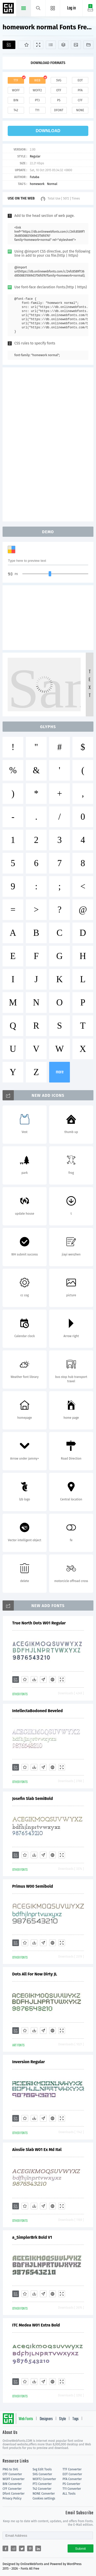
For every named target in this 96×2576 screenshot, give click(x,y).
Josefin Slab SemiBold (32, 1798)
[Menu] (53, 8)
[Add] (9, 45)
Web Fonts (26, 2419)
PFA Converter (72, 2479)
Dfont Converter (14, 2493)
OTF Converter (12, 2474)
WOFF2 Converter (44, 2479)
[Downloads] (34, 1679)
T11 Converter (71, 2489)
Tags (75, 2419)
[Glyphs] (51, 45)
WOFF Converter (14, 2479)
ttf (16, 80)
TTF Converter (71, 2469)
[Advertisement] (48, 443)
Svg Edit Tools (42, 2469)
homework (37, 184)
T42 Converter (42, 2489)
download (48, 131)
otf (58, 90)
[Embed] (52, 1679)
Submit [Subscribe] (80, 2548)
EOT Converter (72, 2474)
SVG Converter (42, 2474)
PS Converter (71, 2484)
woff (16, 90)
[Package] (63, 45)
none (80, 110)
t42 (16, 110)
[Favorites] (24, 45)
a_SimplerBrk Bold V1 (32, 2237)
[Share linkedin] (38, 2548)
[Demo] (38, 45)
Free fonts (9, 9)
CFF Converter (12, 2489)
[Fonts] (88, 45)
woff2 (37, 90)
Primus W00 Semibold (32, 1886)
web (37, 80)
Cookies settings (44, 2498)
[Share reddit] (13, 2548)
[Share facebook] (5, 2548)
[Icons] (76, 45)
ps (58, 100)
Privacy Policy (12, 2498)
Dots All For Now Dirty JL (34, 1974)
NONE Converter (44, 2493)
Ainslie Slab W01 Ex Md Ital (37, 2149)
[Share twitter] (22, 2548)
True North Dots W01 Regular (39, 1623)
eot (80, 80)
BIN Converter (12, 2484)
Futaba (34, 177)
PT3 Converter (42, 2484)
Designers (46, 2419)
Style (62, 2419)
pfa (80, 90)
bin (15, 100)
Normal (52, 184)
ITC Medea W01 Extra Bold (36, 2325)
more (59, 1072)
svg (58, 80)
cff (80, 100)
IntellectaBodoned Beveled (37, 1710)
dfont (58, 110)
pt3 (37, 100)
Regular (35, 156)
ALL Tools (69, 2493)
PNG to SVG (10, 2469)
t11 (37, 110)
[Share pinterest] (30, 2548)
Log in (71, 8)
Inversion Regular (28, 2061)
